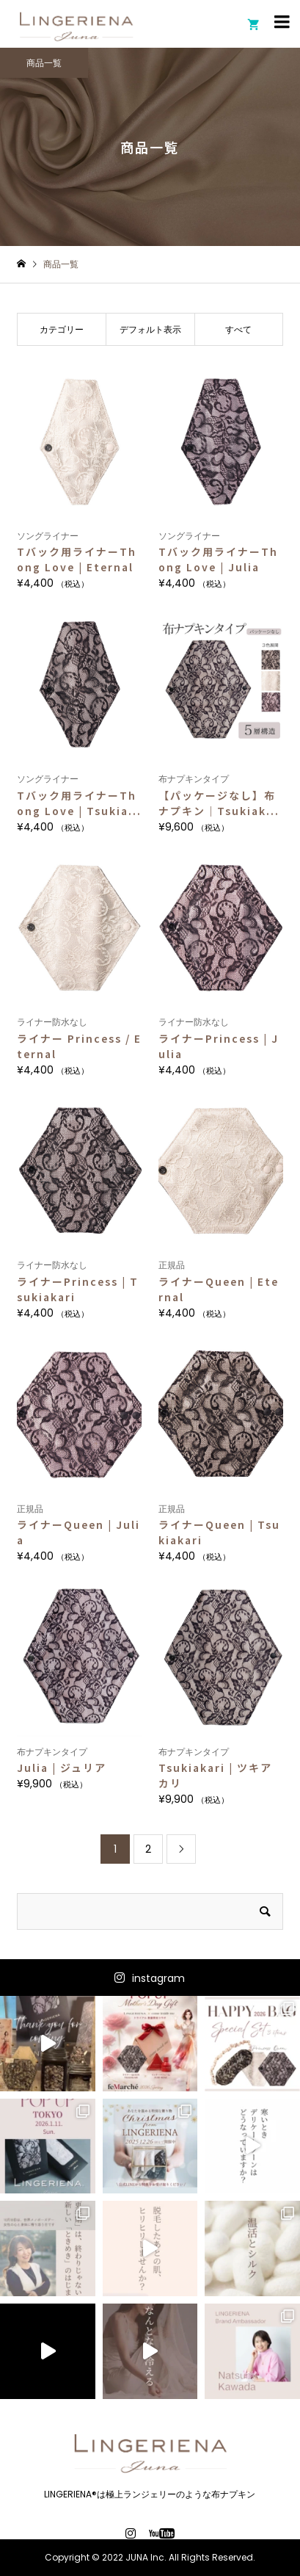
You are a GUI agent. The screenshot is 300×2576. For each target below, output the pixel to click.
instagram (158, 1978)
